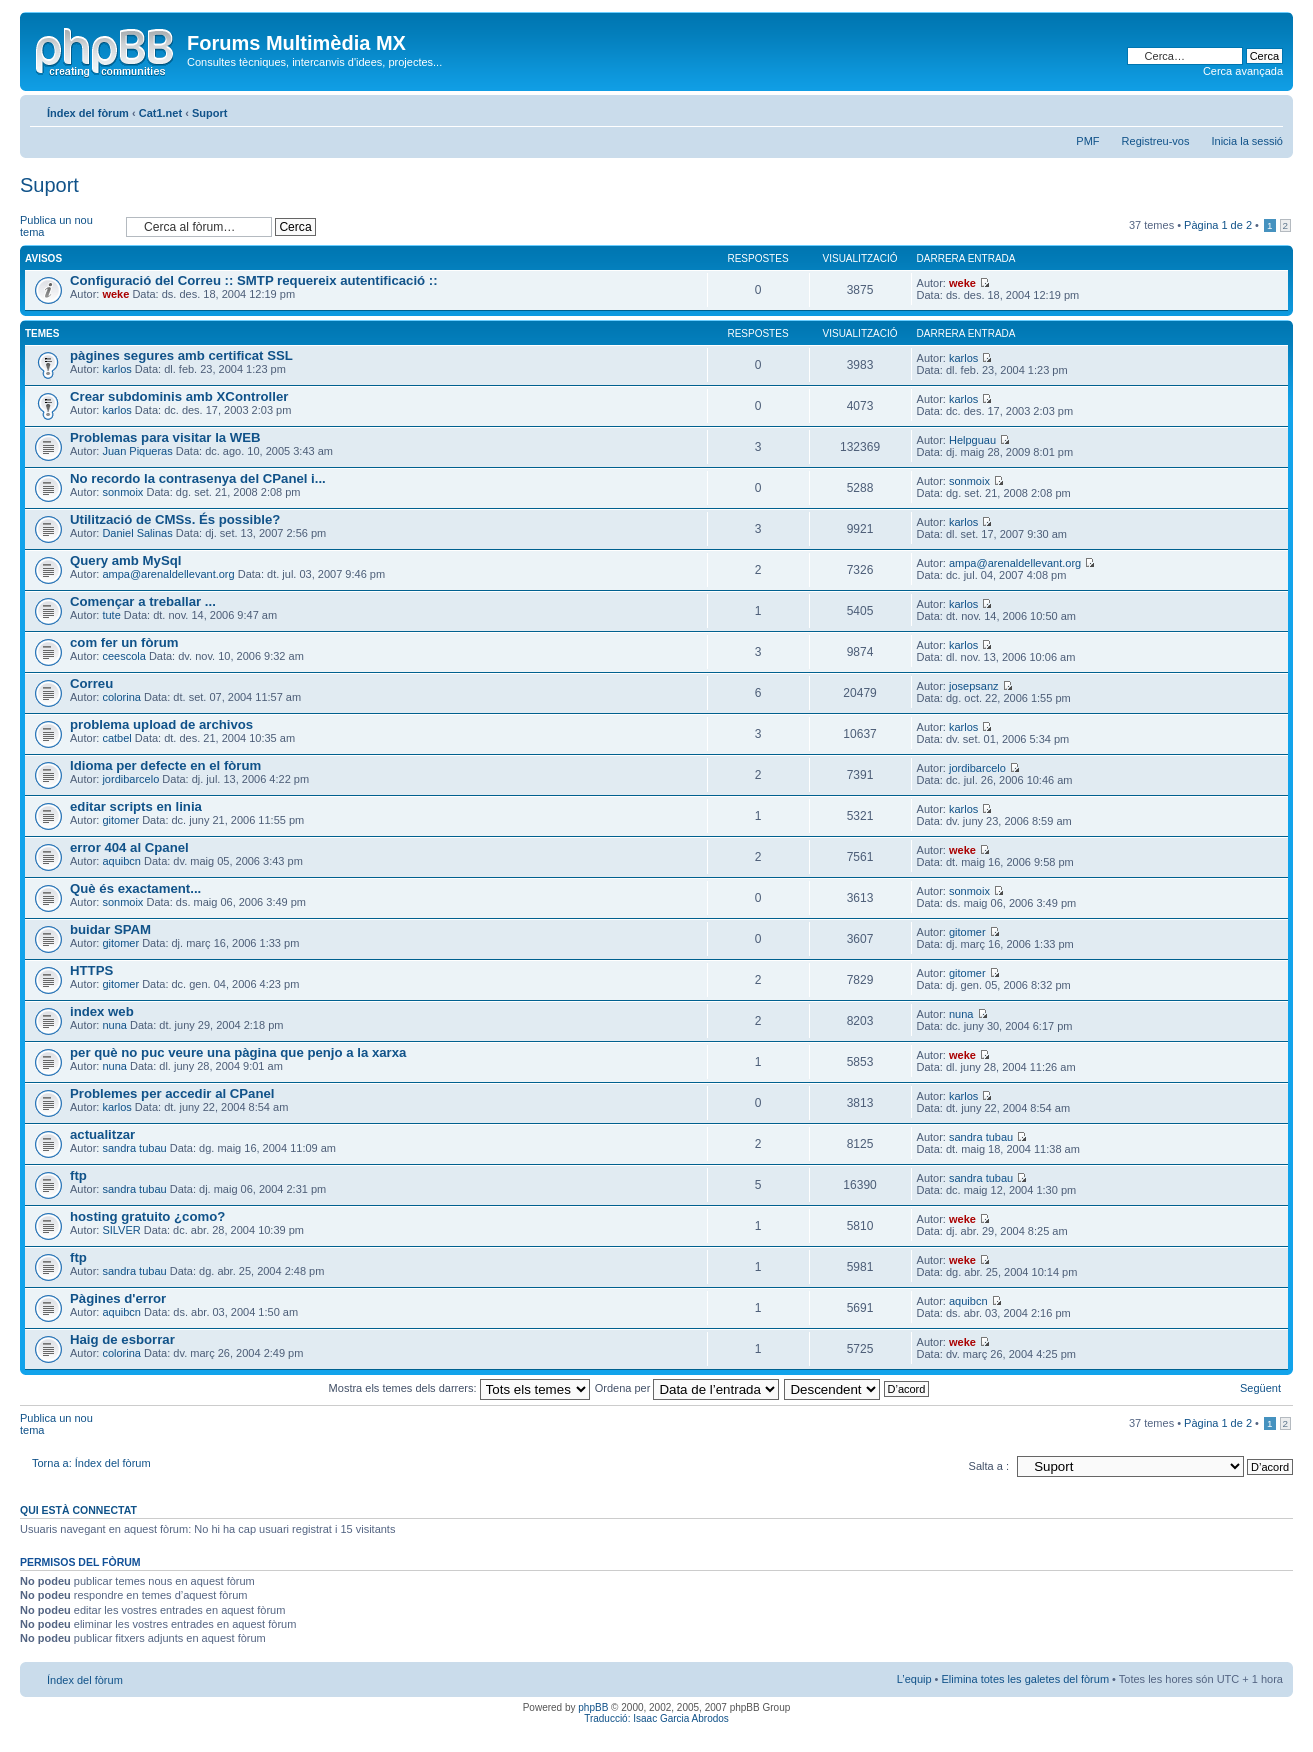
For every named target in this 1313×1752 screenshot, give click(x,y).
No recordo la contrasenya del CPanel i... (198, 478)
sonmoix (122, 492)
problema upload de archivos (161, 724)
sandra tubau (134, 1148)
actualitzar (102, 1134)
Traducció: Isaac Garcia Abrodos (656, 1718)
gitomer (120, 820)
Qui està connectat (78, 1510)
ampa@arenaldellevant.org (168, 574)
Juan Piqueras (137, 451)
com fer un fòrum (124, 642)
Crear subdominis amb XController (179, 396)
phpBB (593, 1707)
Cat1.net (160, 113)
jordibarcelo (130, 779)
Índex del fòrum (88, 113)
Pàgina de (1218, 225)
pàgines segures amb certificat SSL (181, 355)
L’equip (914, 1679)
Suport (209, 113)
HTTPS (91, 970)
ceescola (123, 656)
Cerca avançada (1243, 71)
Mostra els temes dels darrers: (459, 1388)
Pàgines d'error (118, 1298)
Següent (1260, 1388)
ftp (78, 1175)
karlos (116, 369)
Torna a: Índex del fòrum (91, 1463)
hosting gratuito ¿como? (147, 1216)
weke (115, 294)
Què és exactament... (135, 888)
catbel (116, 738)
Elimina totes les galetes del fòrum (1026, 1679)
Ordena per (687, 1388)
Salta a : (989, 1466)
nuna (114, 1025)
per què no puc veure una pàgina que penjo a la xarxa (238, 1052)
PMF (1087, 141)
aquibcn (121, 861)
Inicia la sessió (1247, 141)
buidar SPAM (110, 929)
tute (111, 615)
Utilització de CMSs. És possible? (175, 519)
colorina (121, 697)
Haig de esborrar (122, 1339)
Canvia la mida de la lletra (1268, 109)
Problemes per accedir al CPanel (172, 1093)
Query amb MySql (125, 560)
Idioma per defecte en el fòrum (165, 765)
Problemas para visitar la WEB (165, 437)
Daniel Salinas (137, 533)
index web (102, 1011)
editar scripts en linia (136, 806)
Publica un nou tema (68, 226)
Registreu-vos (1156, 141)
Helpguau (972, 440)
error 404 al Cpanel (129, 847)
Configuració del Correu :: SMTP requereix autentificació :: (254, 280)
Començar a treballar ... (143, 601)
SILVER (121, 1230)
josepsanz (974, 686)
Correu (91, 683)
